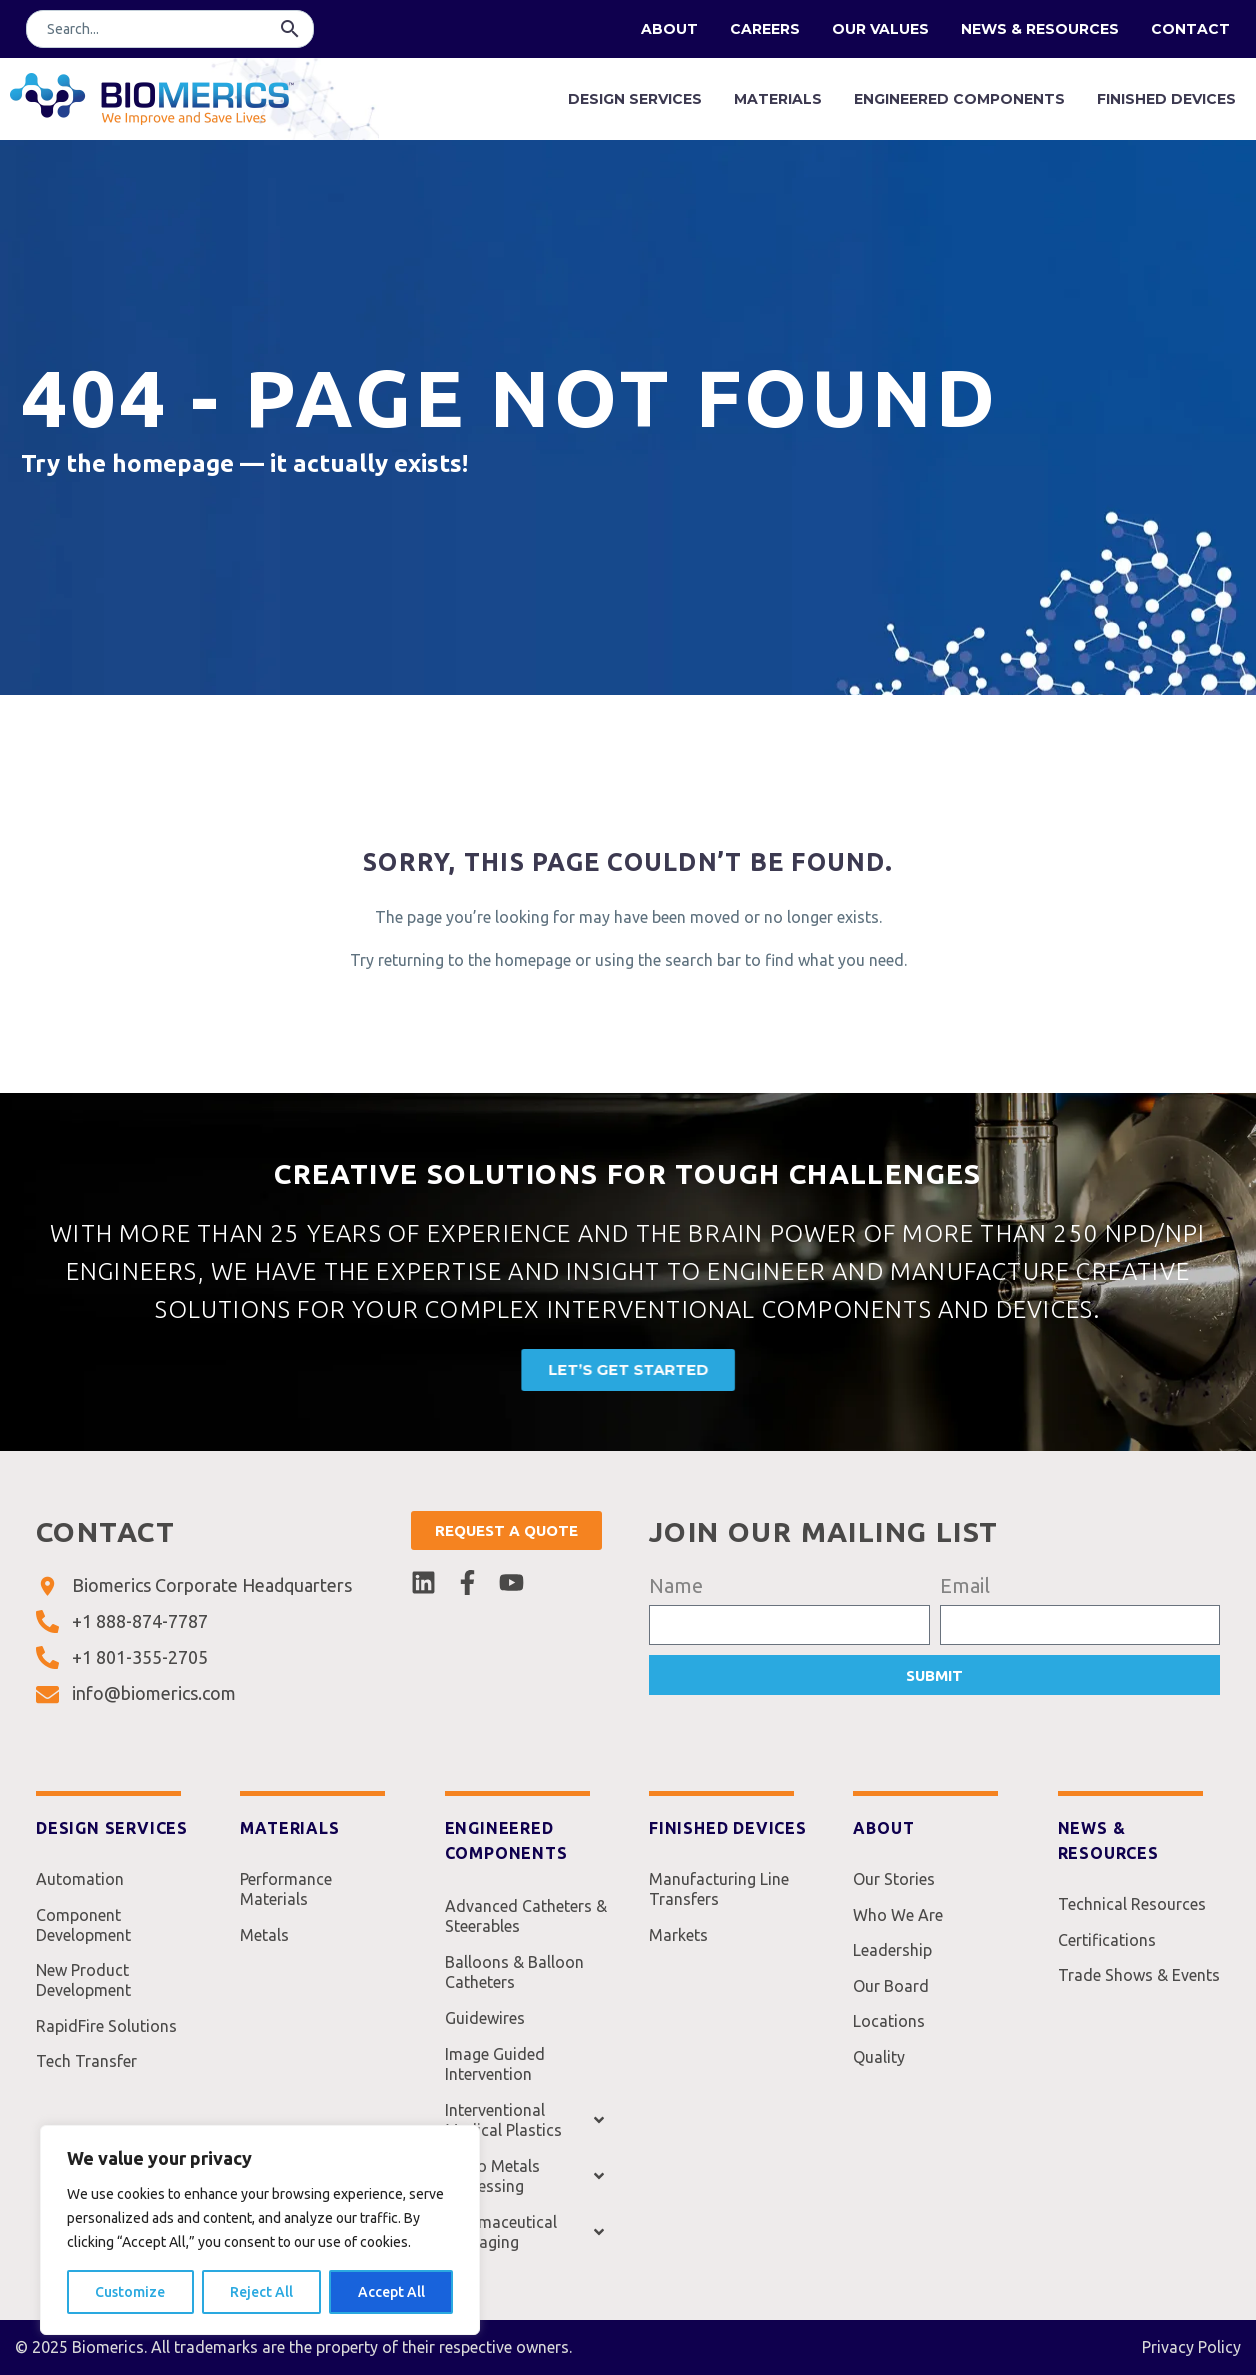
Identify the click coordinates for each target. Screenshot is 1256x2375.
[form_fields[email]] (1080, 1625)
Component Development (83, 1931)
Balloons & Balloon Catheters (514, 1972)
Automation (80, 1881)
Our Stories (894, 1881)
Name (676, 1585)
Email (965, 1585)
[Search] (170, 29)
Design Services (635, 99)
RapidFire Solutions (106, 2041)
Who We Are (898, 1921)
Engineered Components (959, 99)
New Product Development (83, 1991)
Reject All (261, 2292)
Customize (130, 2292)
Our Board (891, 2001)
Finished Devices (1166, 99)
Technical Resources (1132, 1906)
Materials (778, 99)
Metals (264, 1941)
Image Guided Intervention (495, 2064)
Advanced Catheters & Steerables (526, 1916)
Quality (879, 2081)
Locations (889, 2041)
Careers (765, 29)
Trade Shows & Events (1139, 1986)
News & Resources (1040, 29)
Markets (678, 1941)
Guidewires (485, 2018)
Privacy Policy (1191, 2347)
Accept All (391, 2292)
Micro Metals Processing (526, 2176)
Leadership (892, 1961)
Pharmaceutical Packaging (526, 2232)
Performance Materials (286, 1891)
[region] (260, 2230)
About (669, 29)
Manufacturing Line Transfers (719, 1891)
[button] (290, 29)
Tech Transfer (86, 2081)
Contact (1190, 29)
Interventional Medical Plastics (526, 2120)
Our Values (880, 29)
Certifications (1107, 1946)
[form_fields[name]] (789, 1625)
